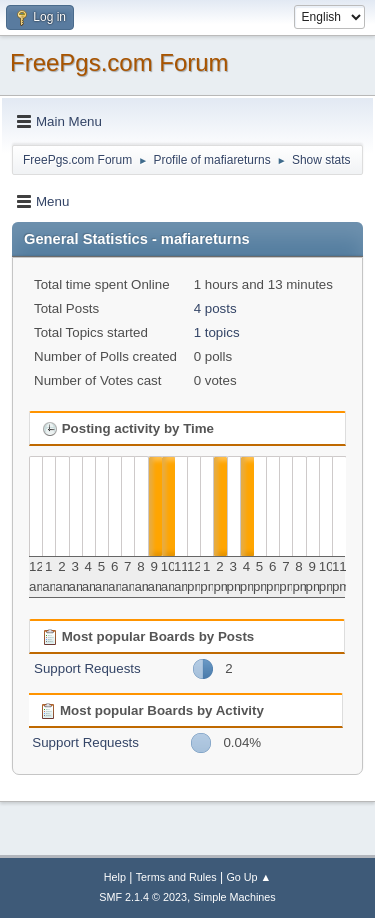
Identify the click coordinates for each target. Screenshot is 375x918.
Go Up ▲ (248, 877)
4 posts (215, 308)
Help (115, 877)
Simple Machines (235, 897)
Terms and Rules (176, 877)
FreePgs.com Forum (119, 62)
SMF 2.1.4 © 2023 (143, 897)
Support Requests (87, 668)
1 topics (217, 332)
